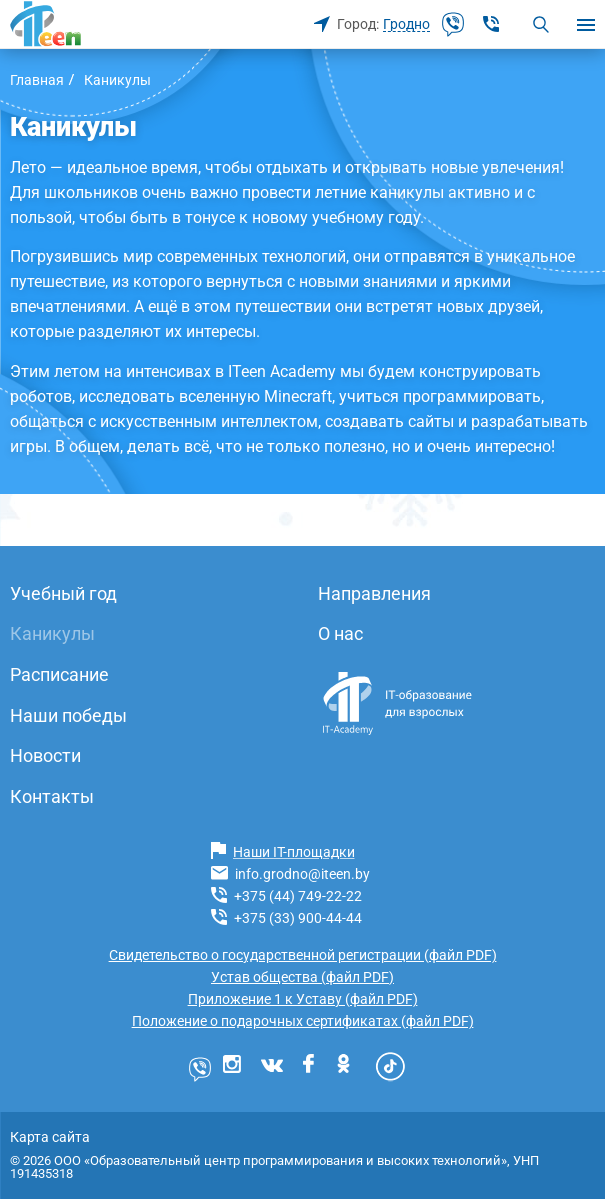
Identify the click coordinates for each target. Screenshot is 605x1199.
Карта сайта (50, 1137)
